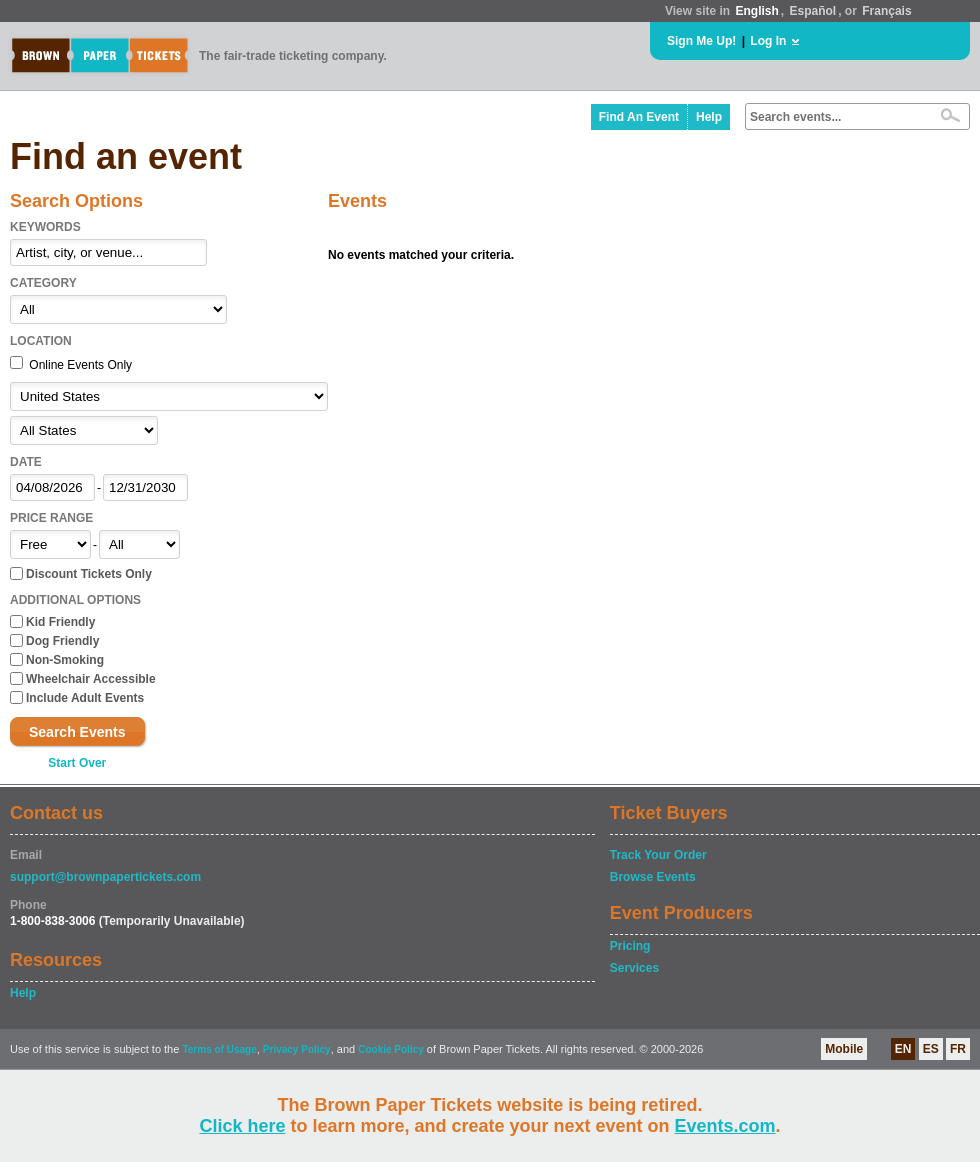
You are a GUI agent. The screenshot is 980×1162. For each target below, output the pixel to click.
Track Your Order (658, 855)
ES (931, 1049)
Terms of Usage (219, 1049)
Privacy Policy (297, 1049)
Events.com (725, 1126)
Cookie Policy (391, 1049)
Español (813, 11)
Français (886, 11)
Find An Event (639, 117)
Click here (242, 1126)
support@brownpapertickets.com (105, 877)
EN (903, 1049)
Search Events (77, 732)
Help (709, 117)
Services (634, 968)
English (756, 11)
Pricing (630, 946)
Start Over (77, 763)
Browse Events (653, 877)
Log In (768, 41)
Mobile (844, 1049)
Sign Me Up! (701, 41)
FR (958, 1049)
